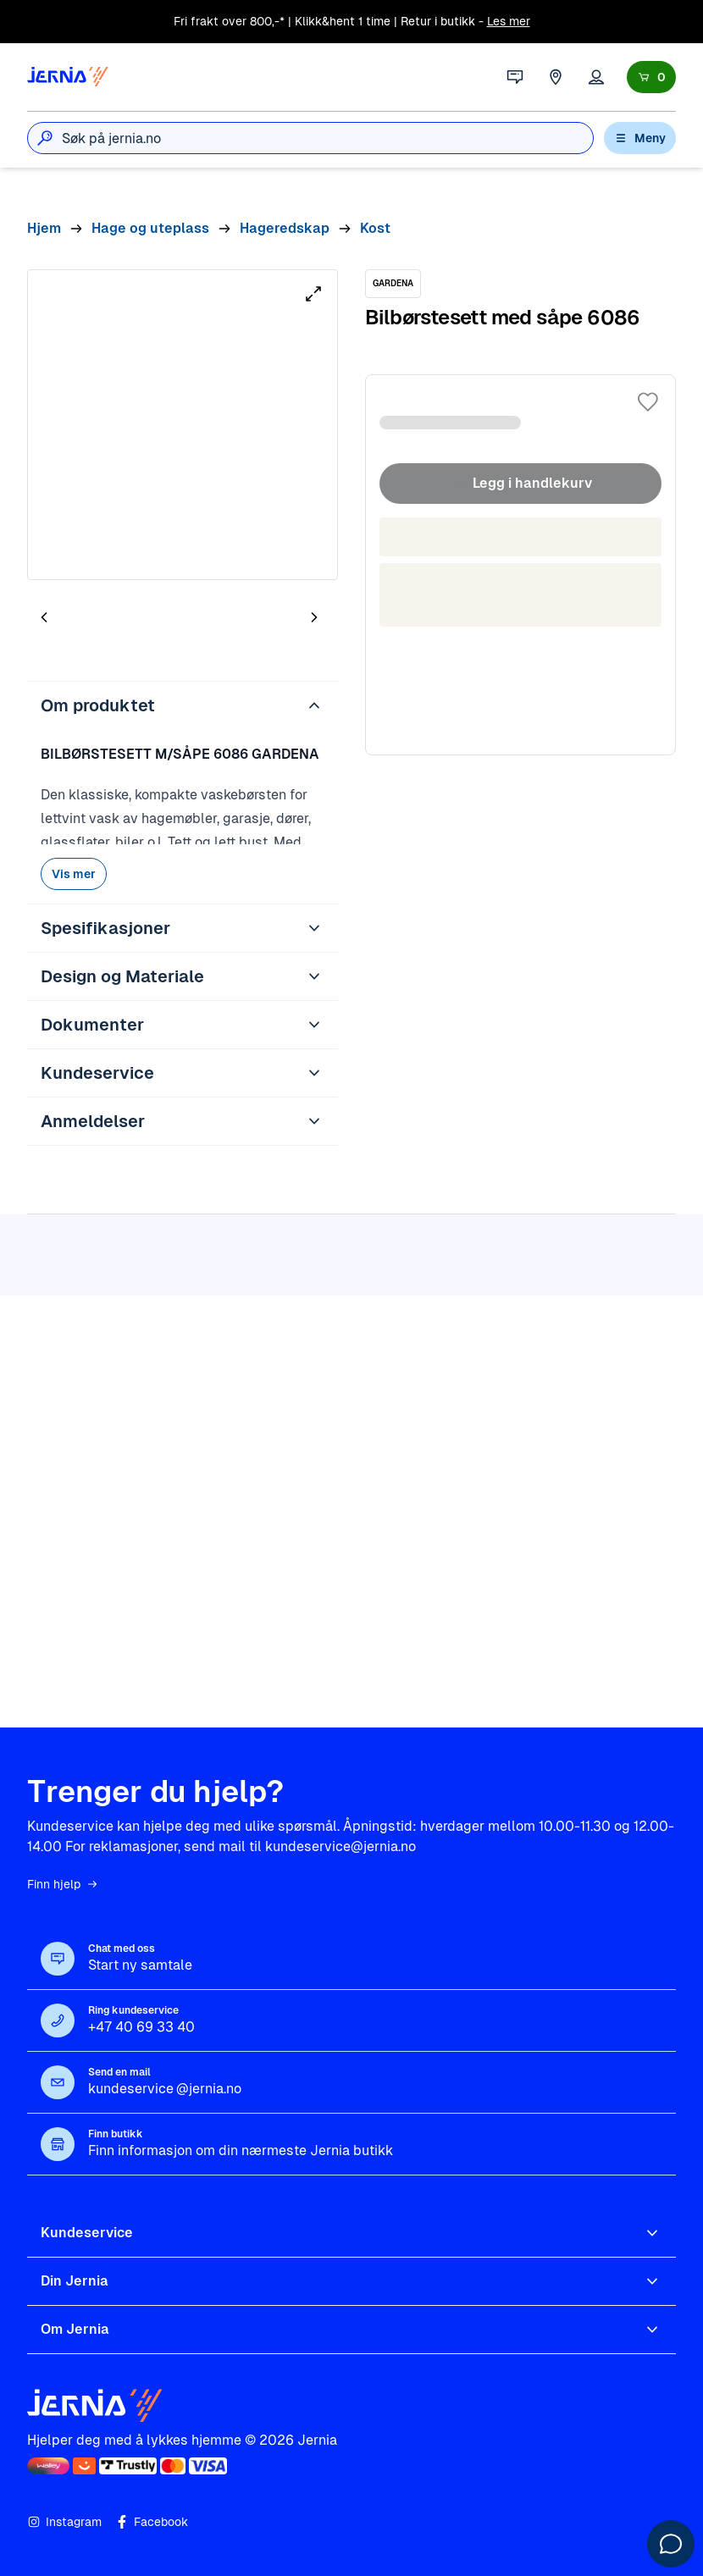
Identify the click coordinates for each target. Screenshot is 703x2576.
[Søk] (45, 138)
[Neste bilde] (314, 617)
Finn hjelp (63, 1884)
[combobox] (327, 138)
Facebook (151, 2522)
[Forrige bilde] (44, 617)
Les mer (508, 21)
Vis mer (74, 874)
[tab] (95, 621)
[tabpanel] (182, 424)
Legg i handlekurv (520, 483)
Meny (640, 138)
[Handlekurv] (651, 77)
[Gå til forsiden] (67, 77)
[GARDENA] (393, 283)
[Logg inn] (596, 77)
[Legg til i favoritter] (648, 402)
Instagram (64, 2522)
